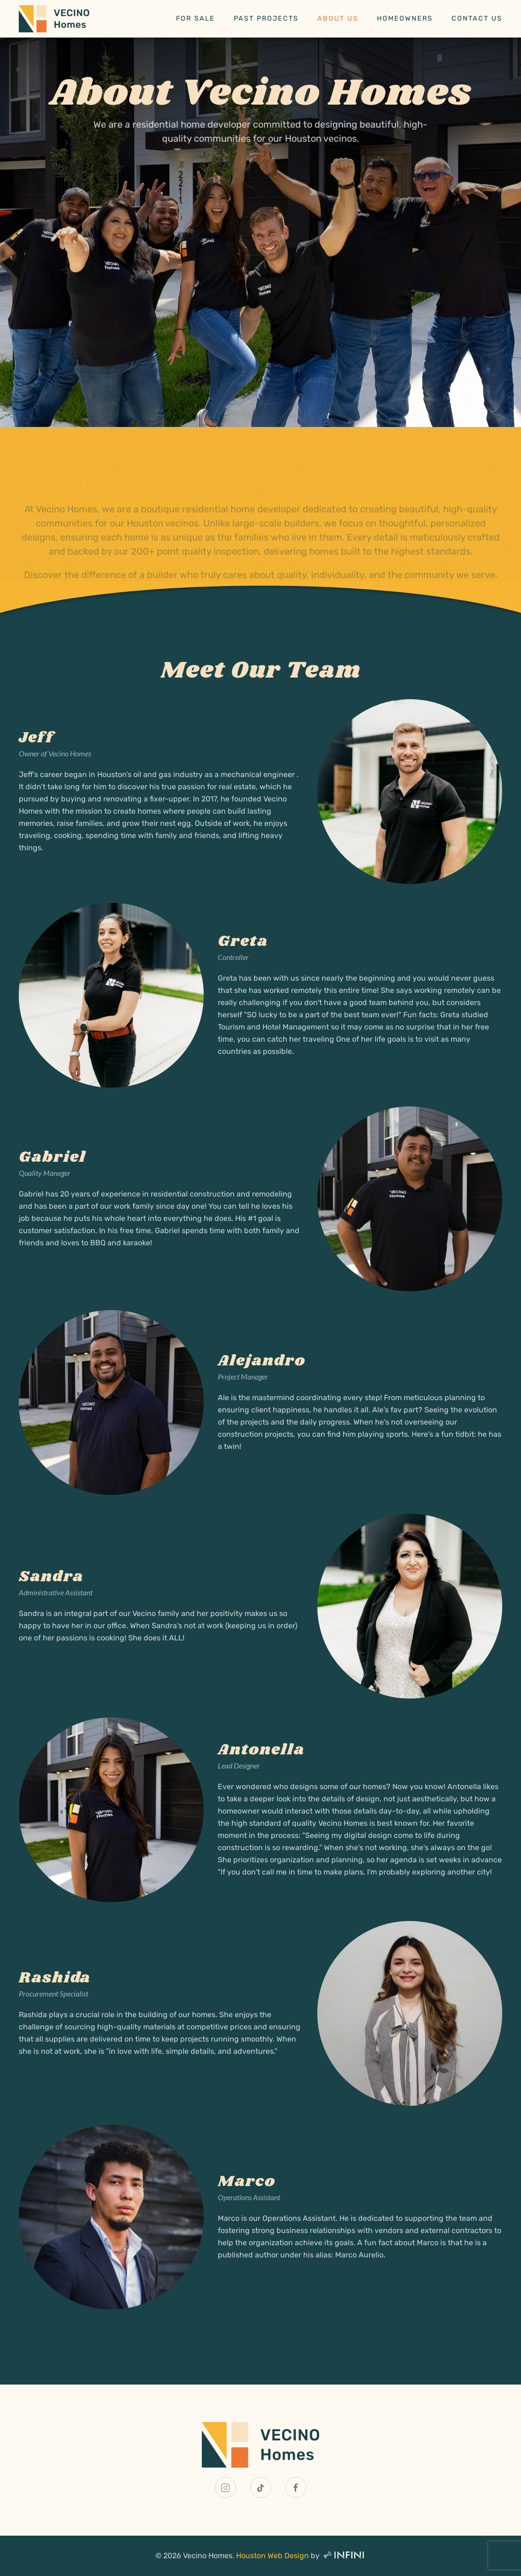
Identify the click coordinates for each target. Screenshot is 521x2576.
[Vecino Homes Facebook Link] (295, 2487)
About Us (337, 19)
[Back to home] (54, 19)
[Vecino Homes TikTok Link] (260, 2487)
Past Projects (266, 19)
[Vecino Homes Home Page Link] (260, 2444)
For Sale (195, 19)
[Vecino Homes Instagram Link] (225, 2487)
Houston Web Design (272, 2555)
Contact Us (477, 19)
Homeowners (405, 19)
